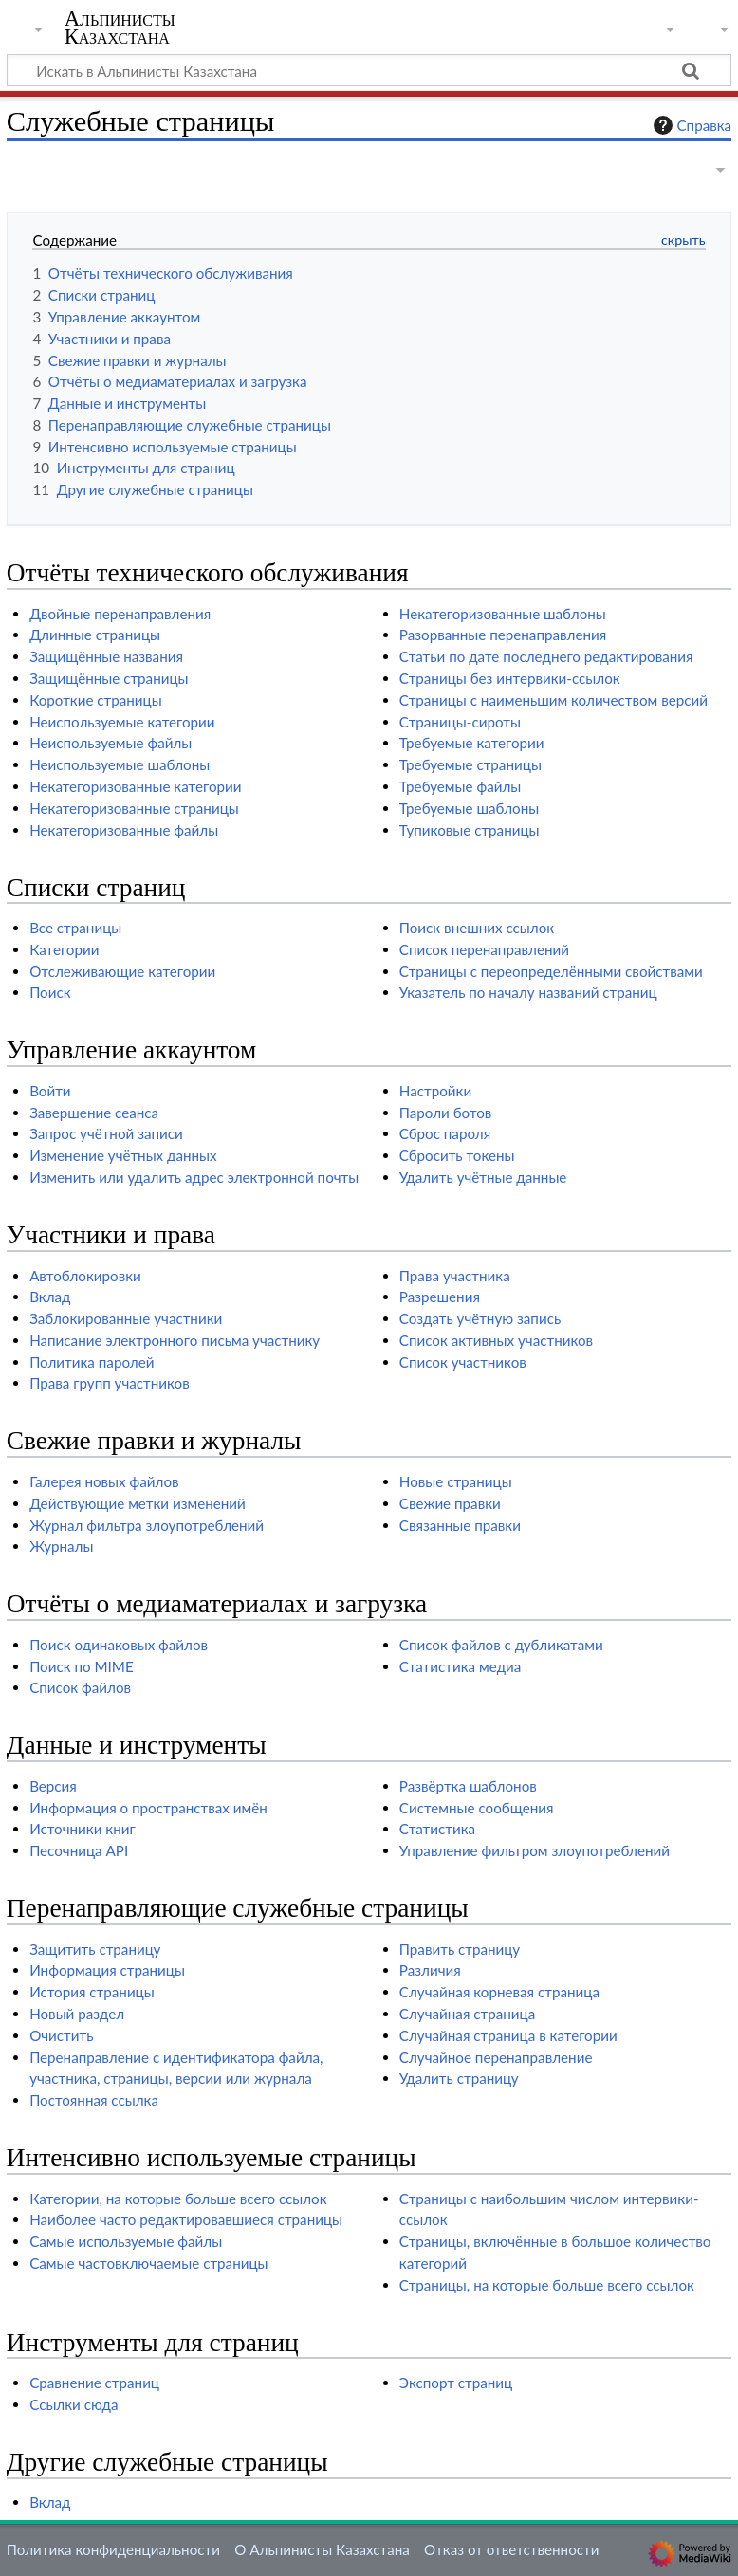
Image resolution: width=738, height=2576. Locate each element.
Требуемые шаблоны (469, 808)
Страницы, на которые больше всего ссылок (546, 2284)
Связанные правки (460, 1525)
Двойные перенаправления (120, 613)
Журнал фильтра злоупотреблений (146, 1525)
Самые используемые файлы (125, 2241)
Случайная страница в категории (508, 2035)
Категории (64, 949)
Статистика (437, 1828)
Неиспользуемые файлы (110, 742)
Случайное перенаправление (496, 2057)
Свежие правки (450, 1503)
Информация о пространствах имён (148, 1807)
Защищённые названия (106, 656)
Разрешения (439, 1296)
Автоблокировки (85, 1275)
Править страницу (459, 1949)
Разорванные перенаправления (502, 634)
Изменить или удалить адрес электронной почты (194, 1177)
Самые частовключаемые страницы (148, 2263)
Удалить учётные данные (483, 1177)
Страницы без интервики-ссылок (509, 678)
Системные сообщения (476, 1807)
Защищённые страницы (108, 678)
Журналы (61, 1546)
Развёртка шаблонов (468, 1785)
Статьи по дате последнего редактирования (546, 656)
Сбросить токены (457, 1155)
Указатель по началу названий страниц (528, 992)
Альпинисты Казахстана (120, 27)
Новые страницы (455, 1481)
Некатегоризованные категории (135, 786)
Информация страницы (107, 1969)
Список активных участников (496, 1340)
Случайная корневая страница (499, 1991)
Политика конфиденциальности (113, 2549)
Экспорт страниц (455, 2382)
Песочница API (78, 1850)
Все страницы (75, 927)
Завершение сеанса (93, 1112)
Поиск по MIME (81, 1666)
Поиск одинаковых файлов (118, 1644)
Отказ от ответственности (511, 2549)
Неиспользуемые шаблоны (119, 764)
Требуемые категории (471, 742)
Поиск (49, 992)
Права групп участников (109, 1382)
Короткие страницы (95, 699)
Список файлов (80, 1687)
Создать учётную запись (480, 1318)
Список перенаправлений (484, 949)
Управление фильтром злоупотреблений (534, 1850)
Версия (53, 1785)
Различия (430, 1969)
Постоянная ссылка (93, 2099)
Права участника (454, 1275)
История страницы (92, 1991)
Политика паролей (91, 1362)
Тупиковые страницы (469, 829)
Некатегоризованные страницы (134, 808)
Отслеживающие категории (122, 971)
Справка (690, 125)
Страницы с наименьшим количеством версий (553, 699)
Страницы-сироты (460, 721)
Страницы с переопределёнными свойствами (551, 971)
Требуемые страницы (470, 764)
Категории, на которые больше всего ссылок (177, 2198)
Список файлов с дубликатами (501, 1644)
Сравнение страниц (94, 2382)
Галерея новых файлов (103, 1481)
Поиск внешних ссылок (476, 927)
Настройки (435, 1090)
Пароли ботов (445, 1112)
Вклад (49, 1296)
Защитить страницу (94, 1949)
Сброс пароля (444, 1133)
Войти (49, 1090)
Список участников (462, 1362)
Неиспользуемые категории (121, 721)
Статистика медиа (460, 1666)
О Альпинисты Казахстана (322, 2549)
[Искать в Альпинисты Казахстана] (369, 70)
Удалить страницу (459, 2078)
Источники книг (82, 1828)
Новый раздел (76, 2013)
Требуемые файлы (460, 786)
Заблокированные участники (125, 1318)
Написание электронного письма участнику (174, 1340)
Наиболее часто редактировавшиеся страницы (185, 2219)
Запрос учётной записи (106, 1133)
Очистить (61, 2035)
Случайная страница (467, 2013)
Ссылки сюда (73, 2404)
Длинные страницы (94, 634)
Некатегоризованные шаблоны (502, 613)
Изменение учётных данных (122, 1155)
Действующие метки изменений (137, 1503)
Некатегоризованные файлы (123, 829)
